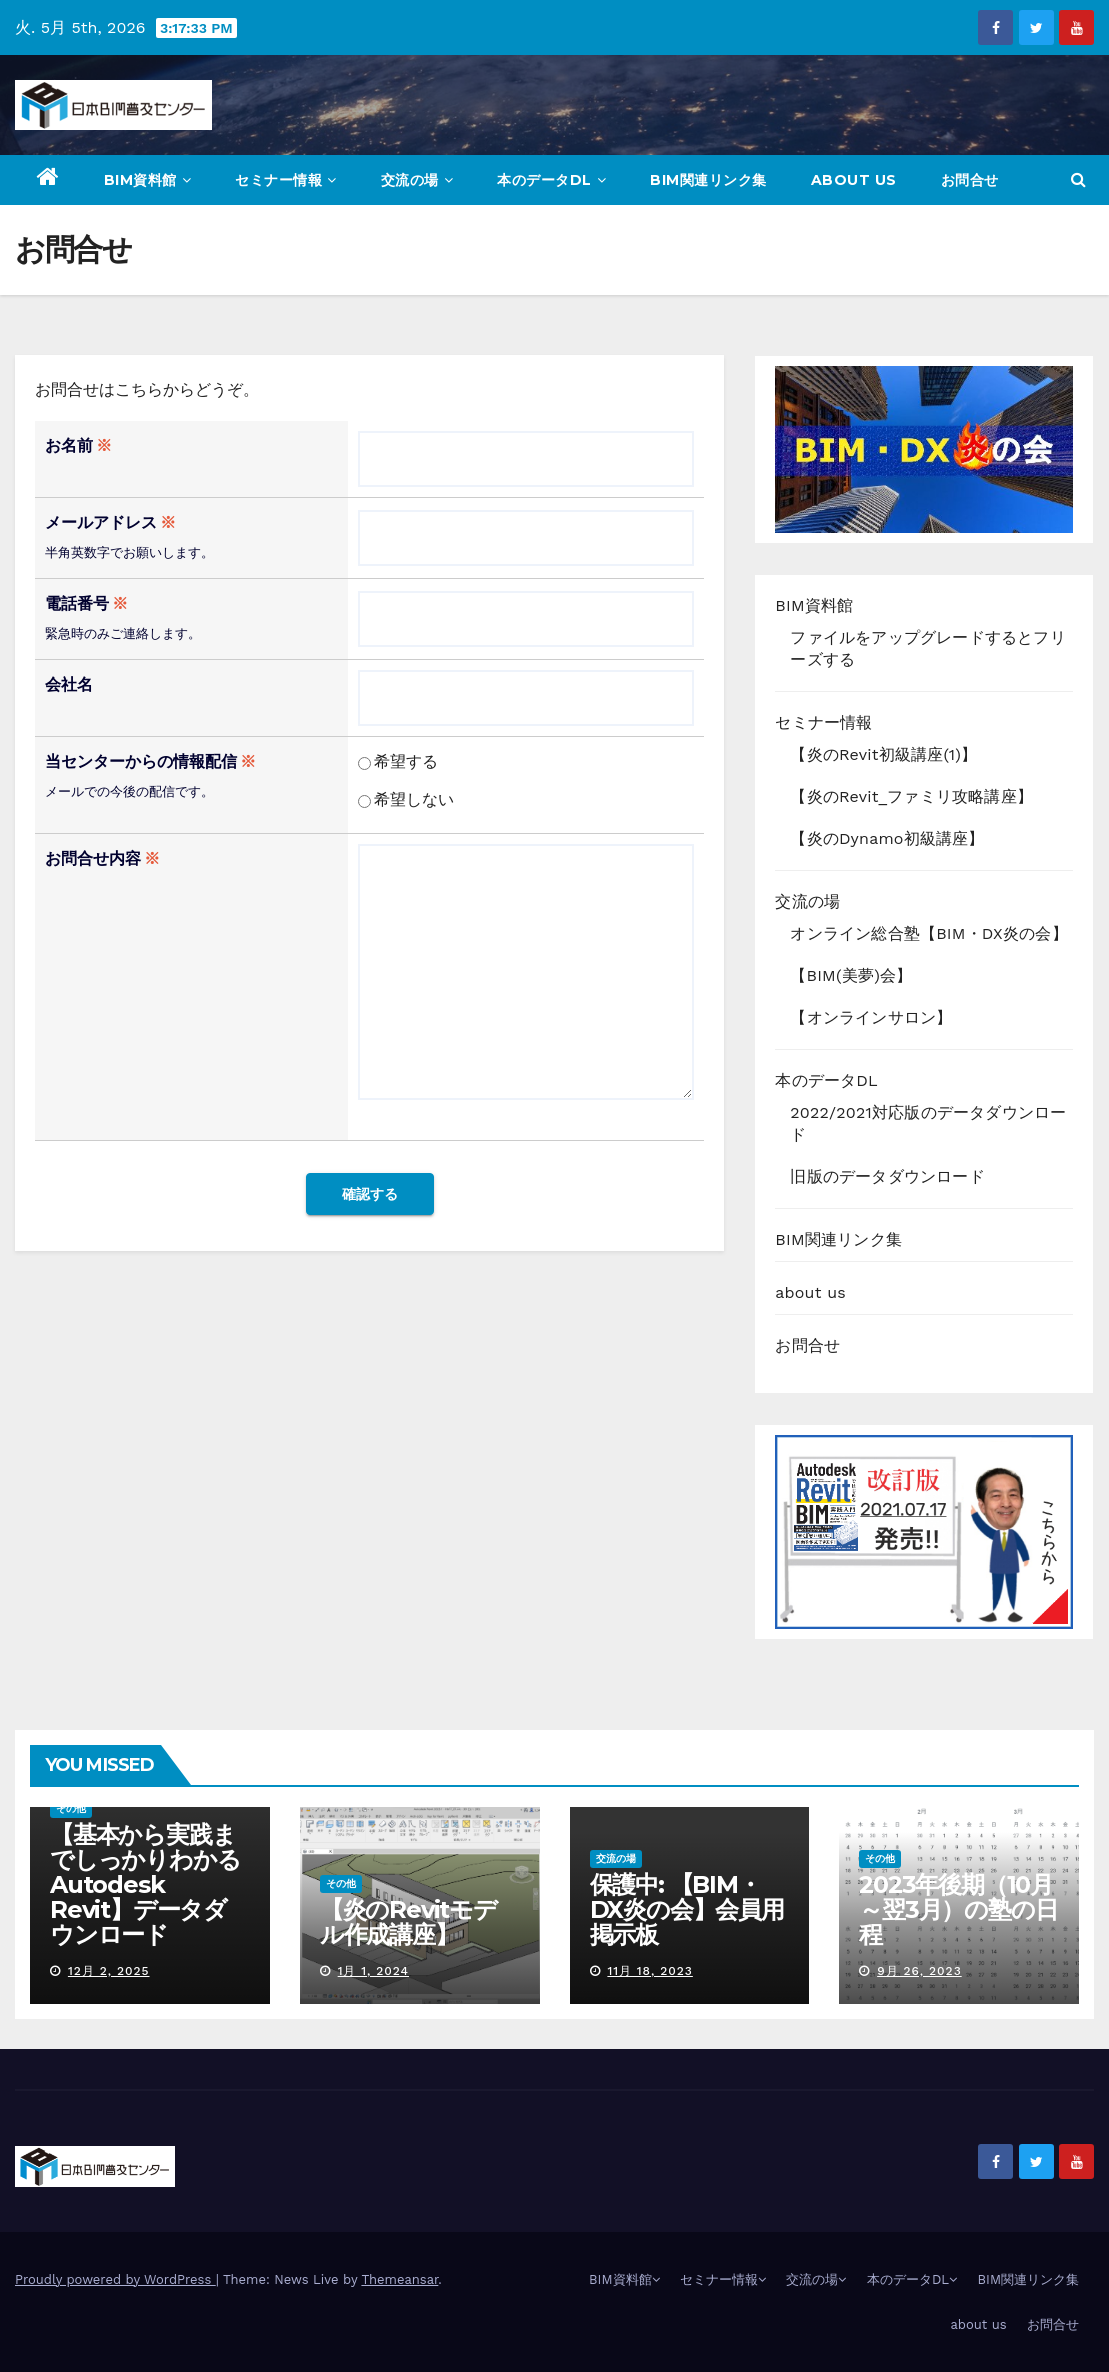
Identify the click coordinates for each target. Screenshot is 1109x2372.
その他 (71, 1808)
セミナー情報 (286, 180)
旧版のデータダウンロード (887, 1176)
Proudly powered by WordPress (115, 2279)
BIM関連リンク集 (708, 180)
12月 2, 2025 (109, 1971)
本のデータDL (551, 180)
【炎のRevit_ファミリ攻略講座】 (911, 796)
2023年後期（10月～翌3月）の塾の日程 (958, 1909)
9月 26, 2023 (919, 1971)
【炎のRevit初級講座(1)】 (883, 754)
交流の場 (417, 180)
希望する (398, 761)
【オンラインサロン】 (871, 1017)
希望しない (406, 799)
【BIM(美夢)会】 (851, 975)
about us (854, 180)
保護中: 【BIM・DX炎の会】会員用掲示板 (687, 1909)
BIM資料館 (148, 180)
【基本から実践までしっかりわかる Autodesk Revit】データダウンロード (145, 1884)
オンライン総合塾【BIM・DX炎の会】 (928, 933)
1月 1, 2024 (373, 1971)
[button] (1078, 179)
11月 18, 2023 (649, 1971)
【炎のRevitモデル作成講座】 (408, 1922)
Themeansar (399, 2279)
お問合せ (970, 180)
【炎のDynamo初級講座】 (887, 838)
